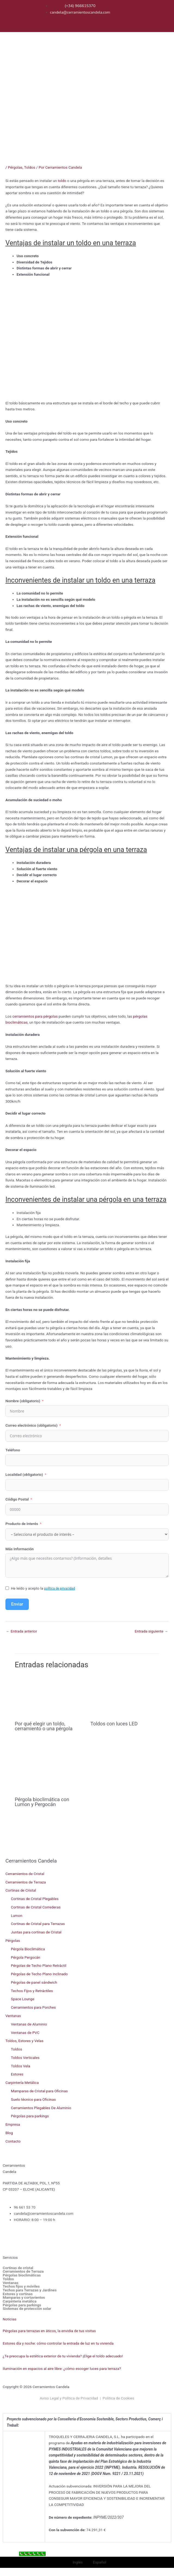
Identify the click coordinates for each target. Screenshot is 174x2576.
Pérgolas (15, 167)
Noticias (9, 2319)
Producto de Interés (21, 1523)
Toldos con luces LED (114, 1723)
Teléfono (12, 1450)
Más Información (19, 1549)
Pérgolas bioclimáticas (22, 2275)
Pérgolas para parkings (30, 2116)
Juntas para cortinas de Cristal (36, 1932)
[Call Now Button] (32, 2554)
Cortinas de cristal (18, 2268)
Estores (17, 2074)
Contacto (12, 2141)
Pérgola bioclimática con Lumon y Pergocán (42, 1802)
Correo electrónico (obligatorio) (31, 1425)
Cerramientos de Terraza (25, 1882)
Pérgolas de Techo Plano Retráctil (38, 1965)
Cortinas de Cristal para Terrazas (38, 1923)
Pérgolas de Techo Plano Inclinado (39, 1974)
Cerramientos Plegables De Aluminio (41, 2108)
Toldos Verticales (25, 2057)
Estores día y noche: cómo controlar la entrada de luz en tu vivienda (58, 2343)
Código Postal (17, 1499)
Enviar (17, 1604)
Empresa (12, 2124)
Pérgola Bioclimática (28, 1949)
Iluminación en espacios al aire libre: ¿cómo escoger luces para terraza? (62, 2368)
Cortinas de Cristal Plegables (34, 1898)
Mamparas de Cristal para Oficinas (39, 2091)
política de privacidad (59, 1588)
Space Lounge (22, 1999)
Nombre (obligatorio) (22, 1401)
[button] (166, 53)
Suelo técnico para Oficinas (33, 2099)
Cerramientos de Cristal (24, 1874)
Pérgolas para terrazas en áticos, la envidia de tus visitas (49, 2331)
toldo (62, 180)
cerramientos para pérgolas (36, 1016)
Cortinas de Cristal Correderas (36, 1907)
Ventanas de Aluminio (29, 2024)
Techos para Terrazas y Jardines (30, 2290)
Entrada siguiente (151, 1631)
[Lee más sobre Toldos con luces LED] (125, 1696)
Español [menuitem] (99, 2562)
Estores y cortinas (18, 2294)
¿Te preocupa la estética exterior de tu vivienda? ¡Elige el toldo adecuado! (63, 2356)
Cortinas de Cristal (20, 1890)
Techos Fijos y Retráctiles (32, 1991)
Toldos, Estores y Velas (24, 2041)
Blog (9, 2133)
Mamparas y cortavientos (24, 2298)
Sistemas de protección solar (27, 2309)
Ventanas (13, 2016)
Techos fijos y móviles (21, 2286)
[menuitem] (117, 11)
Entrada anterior (21, 1631)
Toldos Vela (20, 2066)
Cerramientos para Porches (33, 2007)
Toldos (29, 167)
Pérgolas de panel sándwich (34, 1982)
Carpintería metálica (19, 2301)
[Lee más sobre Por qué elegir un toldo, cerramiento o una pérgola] (49, 1696)
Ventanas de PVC (25, 2032)
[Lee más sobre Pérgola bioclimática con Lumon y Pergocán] (49, 1767)
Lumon (16, 1915)
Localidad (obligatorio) (24, 1474)
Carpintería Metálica (22, 2082)
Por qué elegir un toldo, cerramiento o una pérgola (43, 1726)
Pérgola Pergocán (25, 1957)
